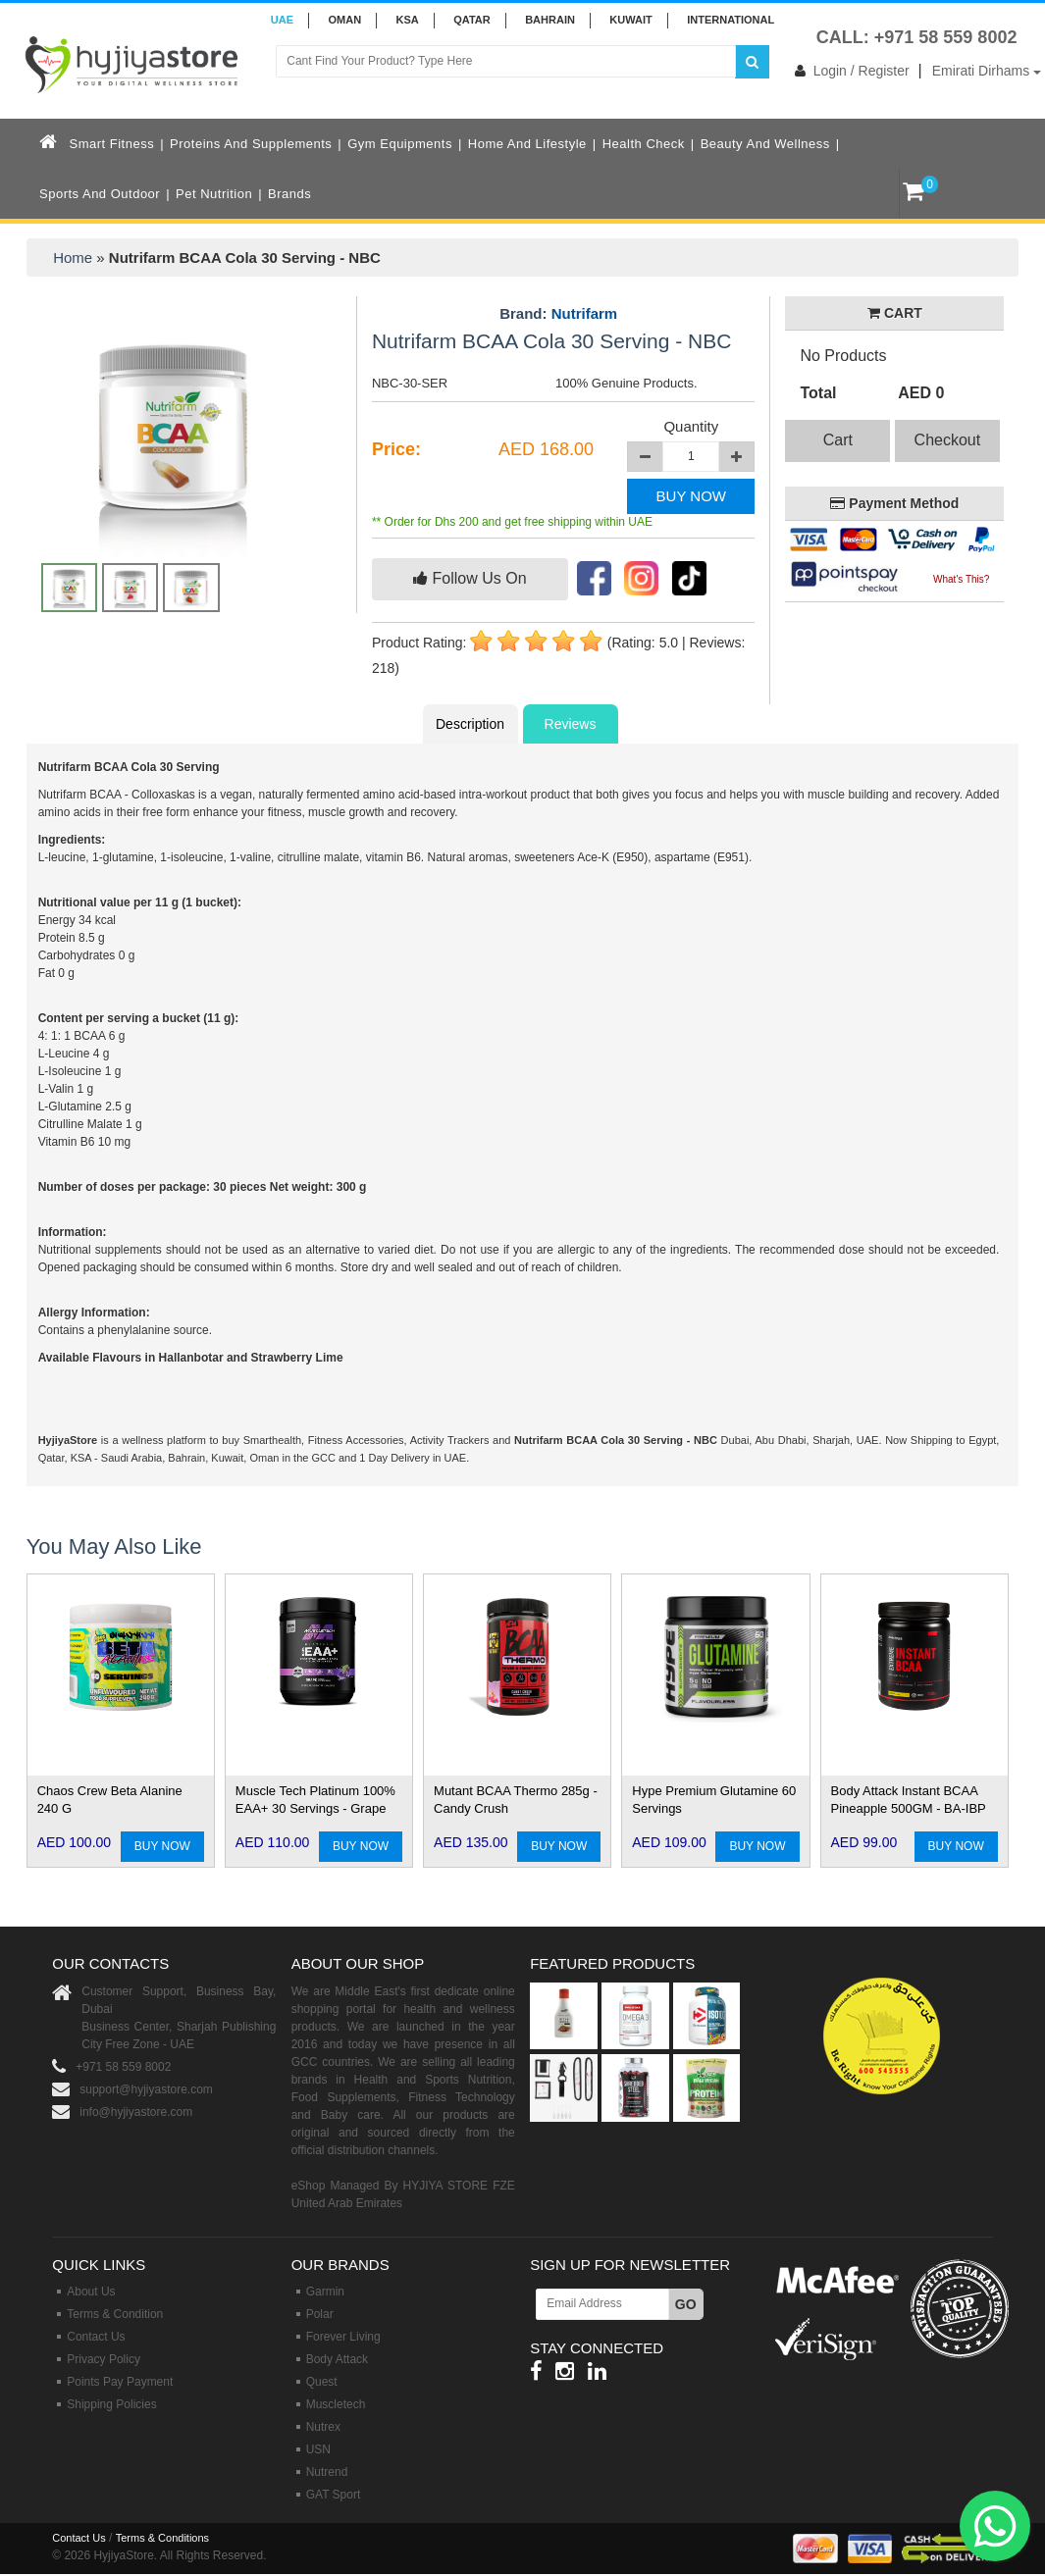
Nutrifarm (584, 313)
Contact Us (96, 2337)
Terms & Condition (115, 2314)
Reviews (571, 724)
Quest (322, 2382)
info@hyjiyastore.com (135, 2112)
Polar (320, 2314)
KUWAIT (630, 20)
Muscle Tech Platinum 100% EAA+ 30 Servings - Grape (315, 1800)
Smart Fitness (112, 143)
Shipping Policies (111, 2404)
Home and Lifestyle (527, 143)
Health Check (643, 143)
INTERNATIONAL (730, 20)
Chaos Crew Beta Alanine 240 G (110, 1800)
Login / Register (848, 70)
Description (470, 724)
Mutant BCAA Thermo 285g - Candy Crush (516, 1800)
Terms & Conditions (162, 2538)
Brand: (558, 314)
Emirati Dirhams (986, 70)
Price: (396, 449)
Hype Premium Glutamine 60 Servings (714, 1800)
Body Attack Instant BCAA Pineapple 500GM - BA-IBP (908, 1800)
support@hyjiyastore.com (146, 2089)
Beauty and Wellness (765, 143)
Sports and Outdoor (99, 193)
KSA (407, 20)
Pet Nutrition (214, 193)
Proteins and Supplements (251, 143)
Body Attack (337, 2359)
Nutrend (327, 2472)
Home (72, 257)
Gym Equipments (399, 143)
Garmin (325, 2291)
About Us (91, 2291)
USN (318, 2449)
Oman (344, 20)
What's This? (961, 579)
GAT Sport (333, 2494)
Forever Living (343, 2337)
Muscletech (336, 2404)
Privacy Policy (103, 2359)
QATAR (471, 20)
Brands (289, 193)
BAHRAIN (550, 20)
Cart (838, 440)
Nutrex (323, 2427)
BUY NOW (691, 496)
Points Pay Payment (120, 2382)
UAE (282, 20)
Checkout (947, 440)
